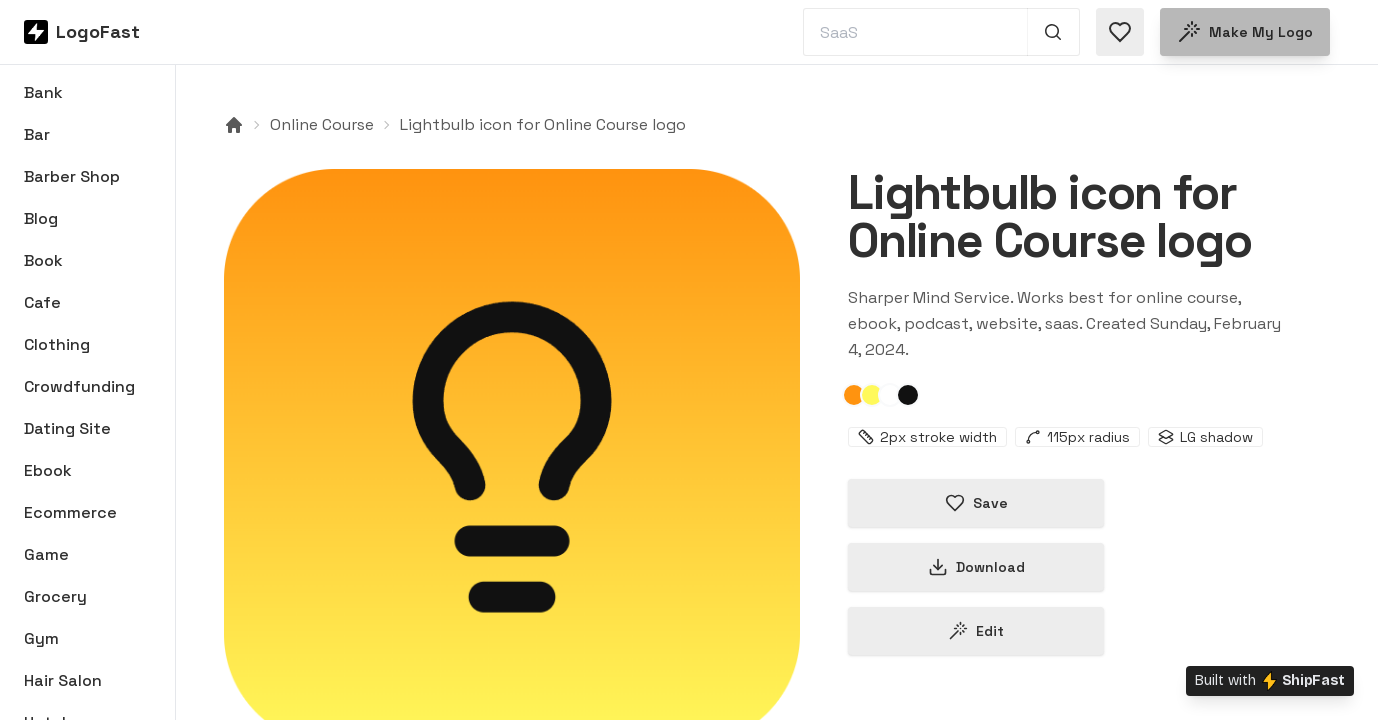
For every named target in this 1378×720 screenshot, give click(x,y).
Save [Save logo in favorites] (976, 503)
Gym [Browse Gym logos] (41, 638)
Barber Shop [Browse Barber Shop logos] (72, 176)
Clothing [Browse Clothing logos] (57, 344)
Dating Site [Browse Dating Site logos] (67, 428)
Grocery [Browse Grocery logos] (55, 596)
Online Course (322, 124)
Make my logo (1245, 32)
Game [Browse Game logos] (46, 554)
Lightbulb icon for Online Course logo (543, 124)
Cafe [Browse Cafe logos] (42, 302)
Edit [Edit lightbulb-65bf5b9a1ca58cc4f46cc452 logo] (976, 631)
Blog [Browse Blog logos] (41, 218)
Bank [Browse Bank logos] (43, 92)
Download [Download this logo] (976, 567)
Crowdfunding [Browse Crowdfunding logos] (79, 386)
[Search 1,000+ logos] (1053, 32)
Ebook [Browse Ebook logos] (48, 470)
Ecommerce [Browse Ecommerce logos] (70, 512)
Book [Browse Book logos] (43, 260)
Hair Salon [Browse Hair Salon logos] (63, 680)
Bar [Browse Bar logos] (37, 134)
